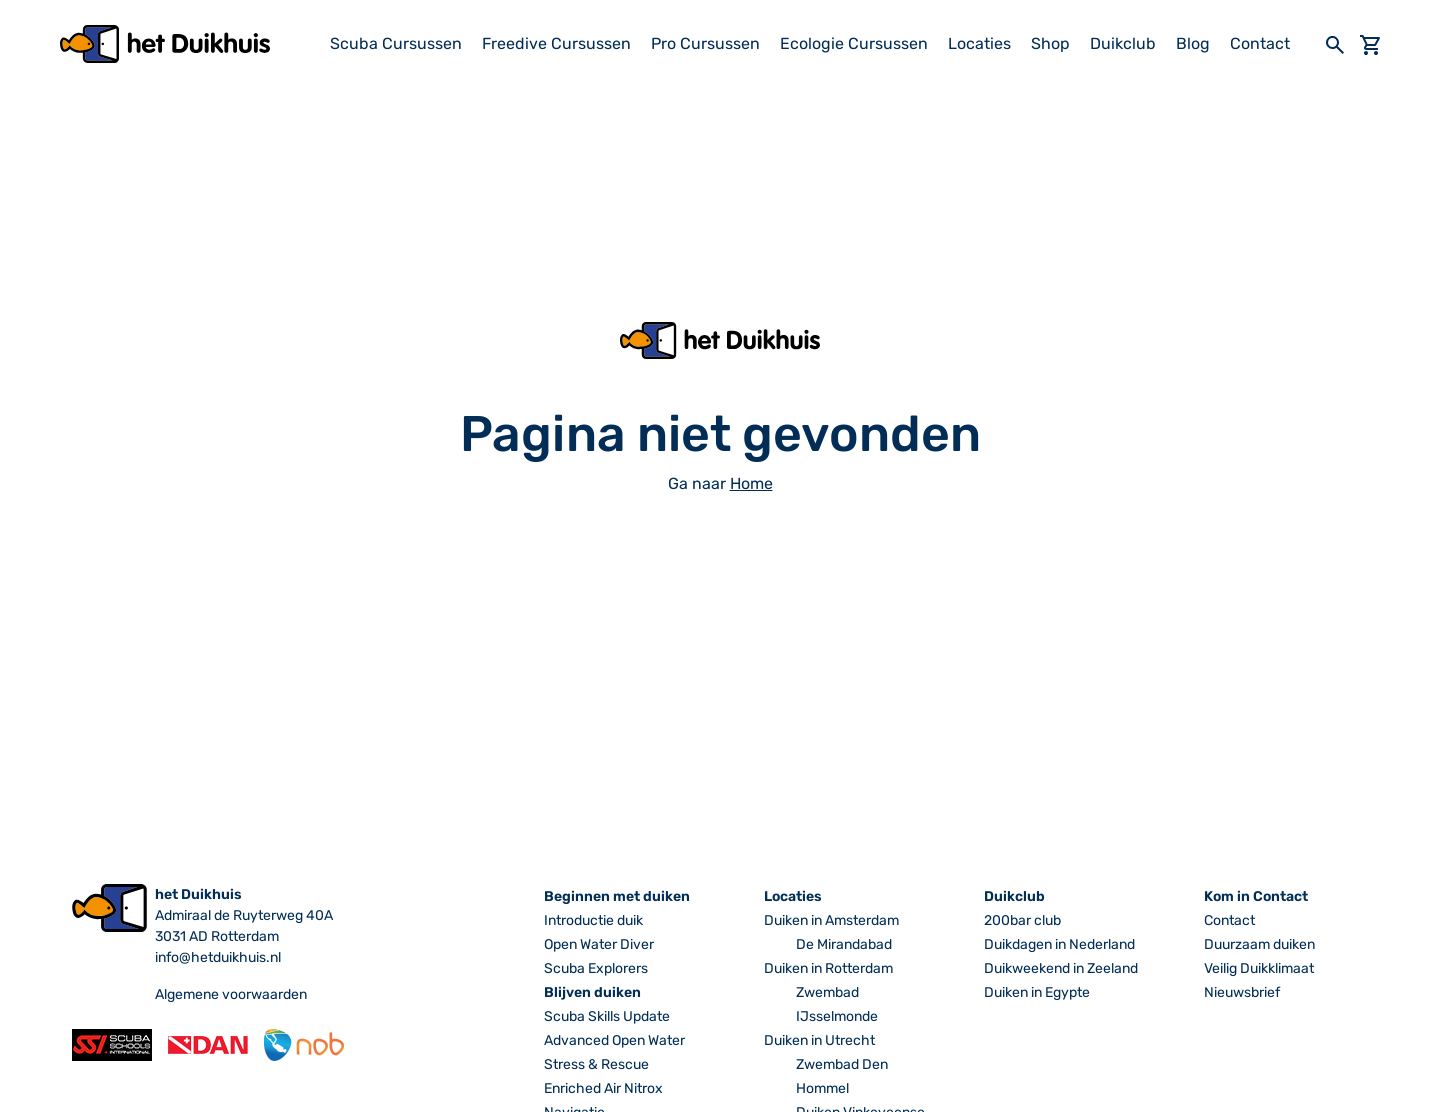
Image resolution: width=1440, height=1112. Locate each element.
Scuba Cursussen (396, 43)
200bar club (1022, 920)
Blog (1193, 43)
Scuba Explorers (596, 968)
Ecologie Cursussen (854, 43)
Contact (1260, 43)
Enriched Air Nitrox (603, 1088)
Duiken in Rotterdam (828, 968)
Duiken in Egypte (1037, 992)
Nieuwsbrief (1242, 992)
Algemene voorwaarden (231, 994)
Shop (1050, 43)
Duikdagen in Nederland (1059, 944)
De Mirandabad (844, 944)
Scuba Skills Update (607, 1016)
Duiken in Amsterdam (831, 920)
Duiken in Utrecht (819, 1040)
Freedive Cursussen (556, 43)
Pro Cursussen (705, 43)
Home (751, 483)
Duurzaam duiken (1259, 944)
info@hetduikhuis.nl (218, 957)
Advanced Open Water (614, 1040)
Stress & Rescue (596, 1064)
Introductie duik (593, 920)
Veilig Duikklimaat (1259, 968)
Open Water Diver (599, 944)
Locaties (979, 43)
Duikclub (1123, 43)
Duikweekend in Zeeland (1061, 968)
